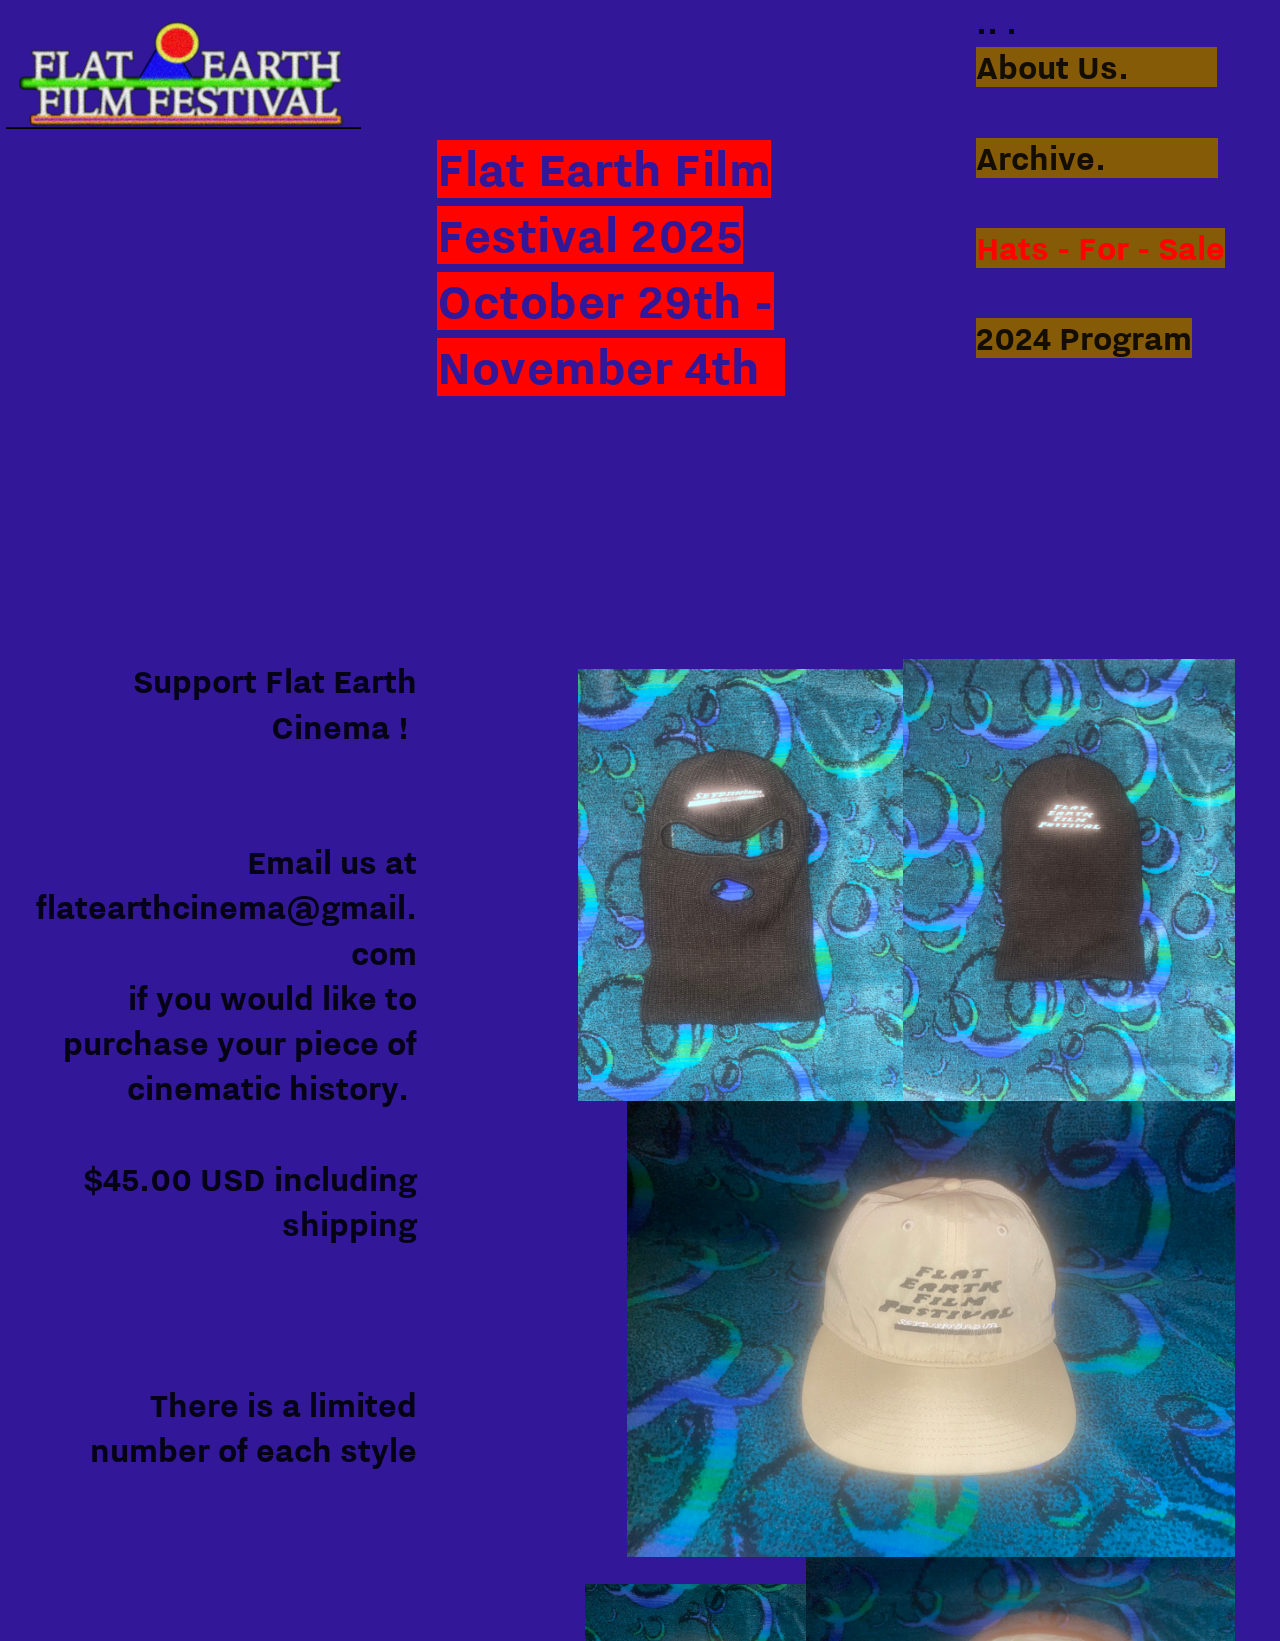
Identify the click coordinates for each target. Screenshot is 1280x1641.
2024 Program (1084, 338)
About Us (1047, 67)
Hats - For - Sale (1100, 248)
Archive (1035, 158)
